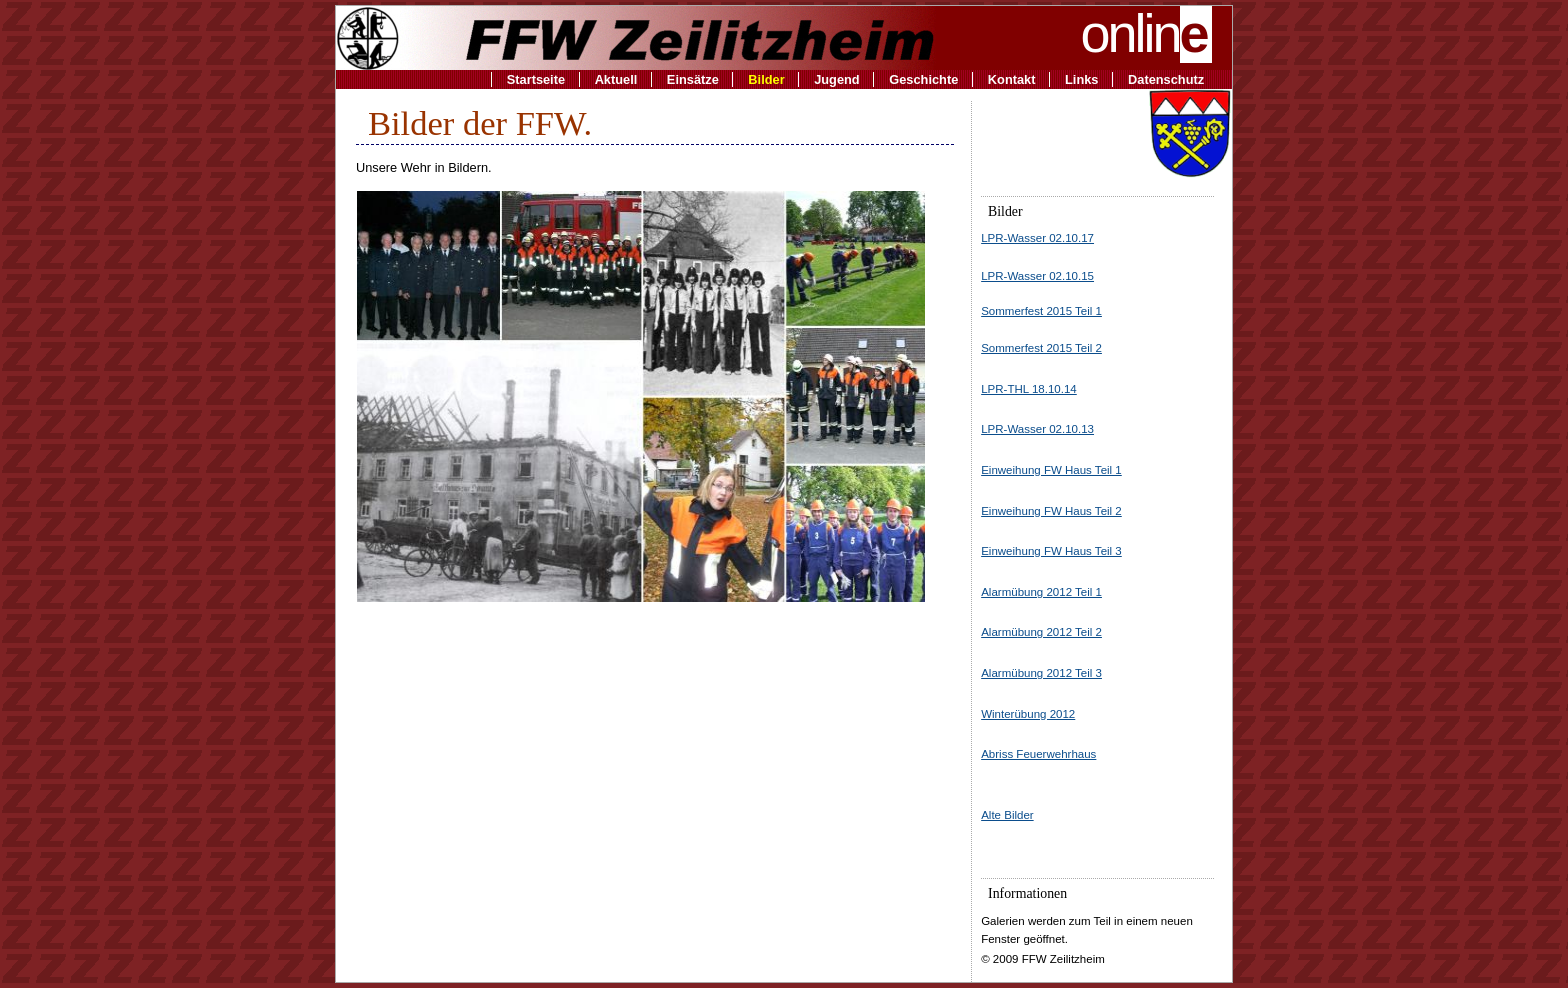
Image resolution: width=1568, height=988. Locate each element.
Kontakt (1012, 79)
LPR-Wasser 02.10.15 (1037, 276)
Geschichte (923, 79)
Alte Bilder (1007, 815)
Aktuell (616, 79)
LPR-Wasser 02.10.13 (1037, 429)
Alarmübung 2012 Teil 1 (1041, 592)
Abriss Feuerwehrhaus (1038, 754)
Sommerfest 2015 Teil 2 (1041, 348)
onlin (1147, 33)
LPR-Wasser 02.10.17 (1037, 238)
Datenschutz (1166, 79)
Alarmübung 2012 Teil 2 (1041, 632)
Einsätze (693, 79)
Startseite (536, 79)
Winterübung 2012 (1028, 714)
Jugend (837, 79)
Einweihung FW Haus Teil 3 (1051, 551)
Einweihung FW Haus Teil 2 (1051, 511)
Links (1081, 79)
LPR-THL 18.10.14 (1029, 389)
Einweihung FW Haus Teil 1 (1051, 470)
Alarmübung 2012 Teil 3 (1041, 673)
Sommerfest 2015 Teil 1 (1041, 311)
